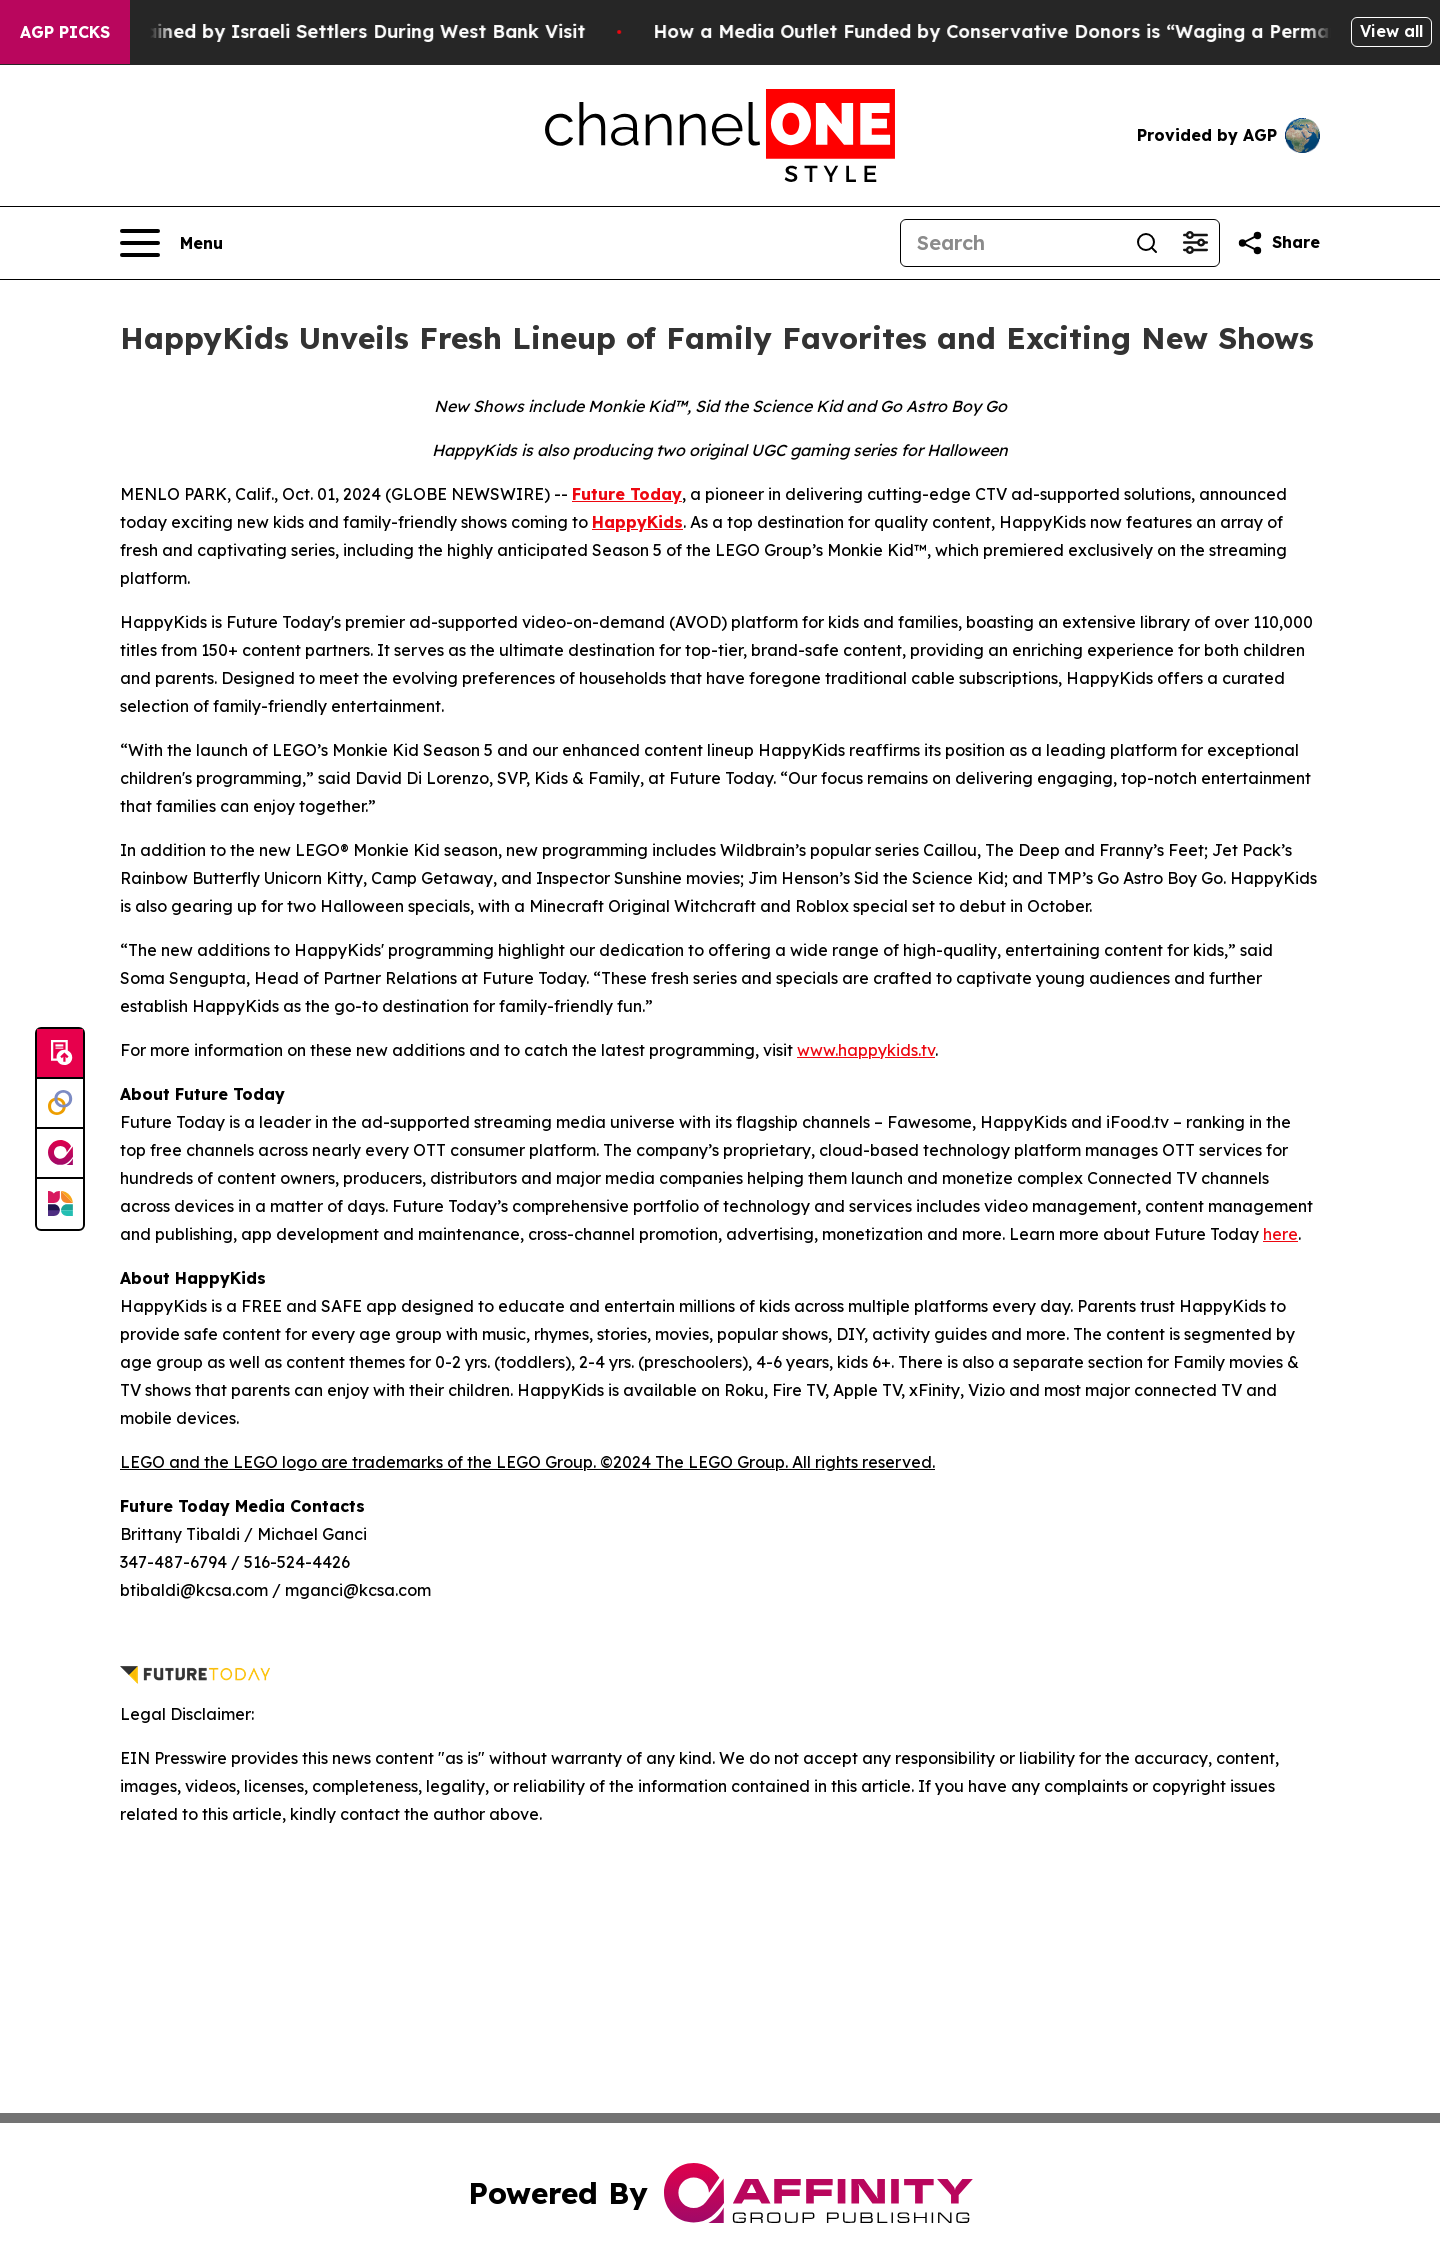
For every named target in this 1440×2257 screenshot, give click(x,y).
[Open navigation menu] (171, 243)
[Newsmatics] (60, 1204)
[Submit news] (60, 1054)
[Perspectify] (60, 1104)
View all (1391, 31)
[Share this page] (1278, 243)
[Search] (1012, 243)
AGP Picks (65, 32)
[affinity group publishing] (60, 1154)
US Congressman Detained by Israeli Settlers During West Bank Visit (338, 31)
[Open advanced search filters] (1195, 243)
